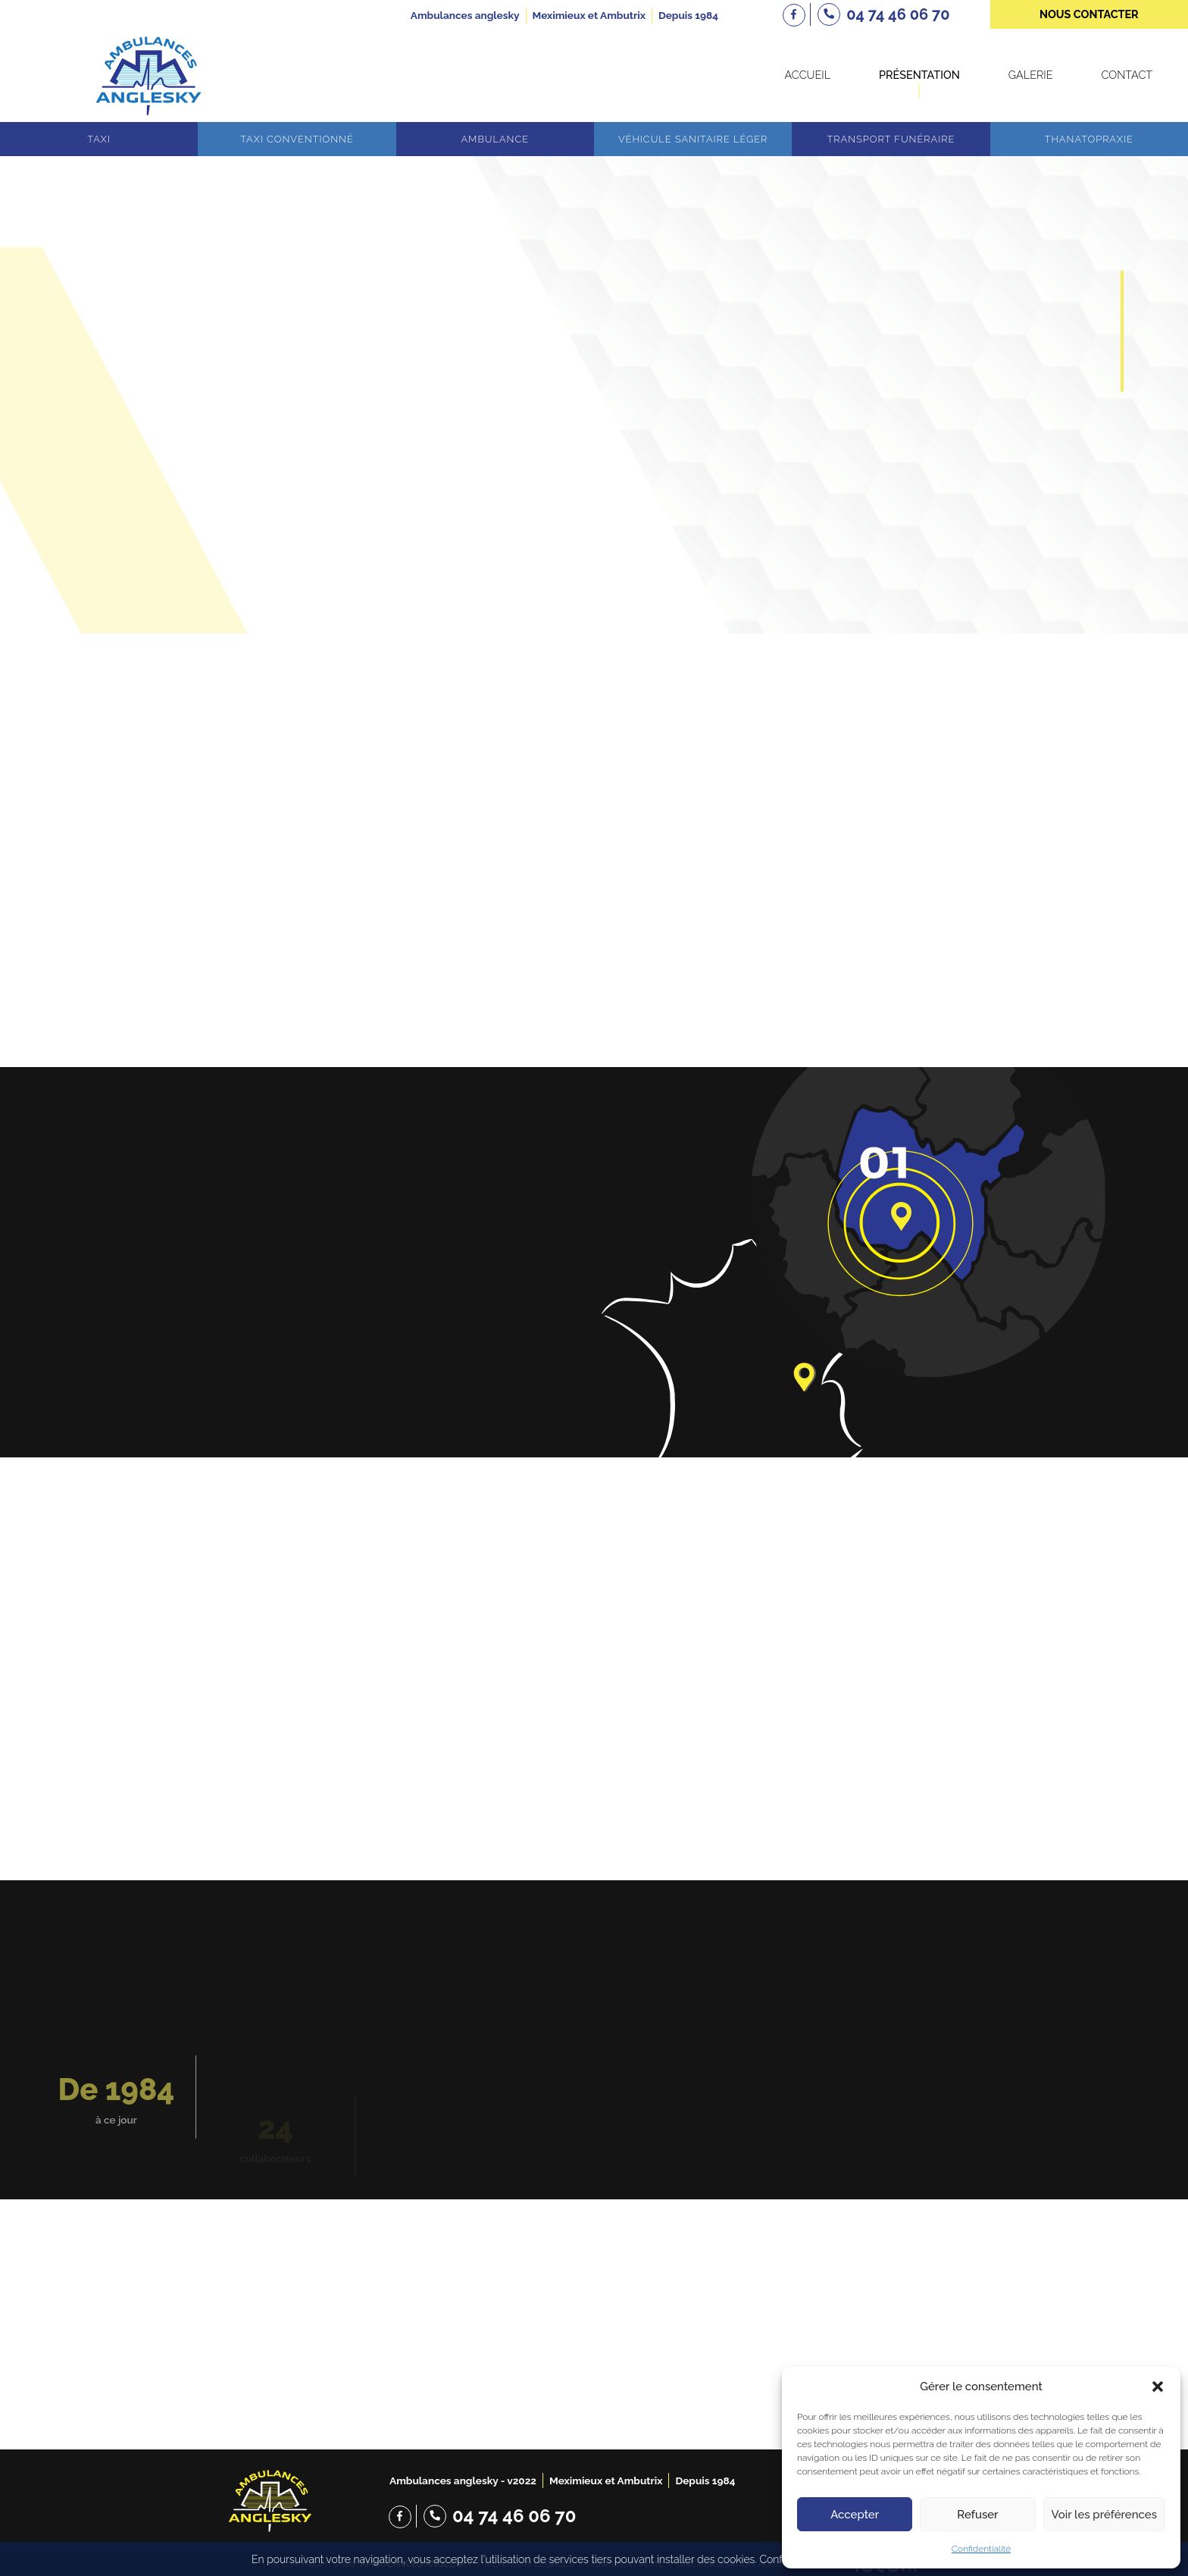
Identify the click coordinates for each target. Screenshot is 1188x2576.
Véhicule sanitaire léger (693, 139)
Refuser (977, 2514)
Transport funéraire (891, 139)
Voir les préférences (1104, 2514)
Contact (1127, 74)
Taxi (99, 139)
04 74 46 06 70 (514, 2516)
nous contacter (1089, 14)
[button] (1157, 2386)
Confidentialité (981, 2548)
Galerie (1030, 74)
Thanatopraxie (1089, 139)
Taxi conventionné (297, 139)
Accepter (854, 2514)
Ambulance (495, 139)
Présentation (919, 74)
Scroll (594, 577)
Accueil (807, 74)
